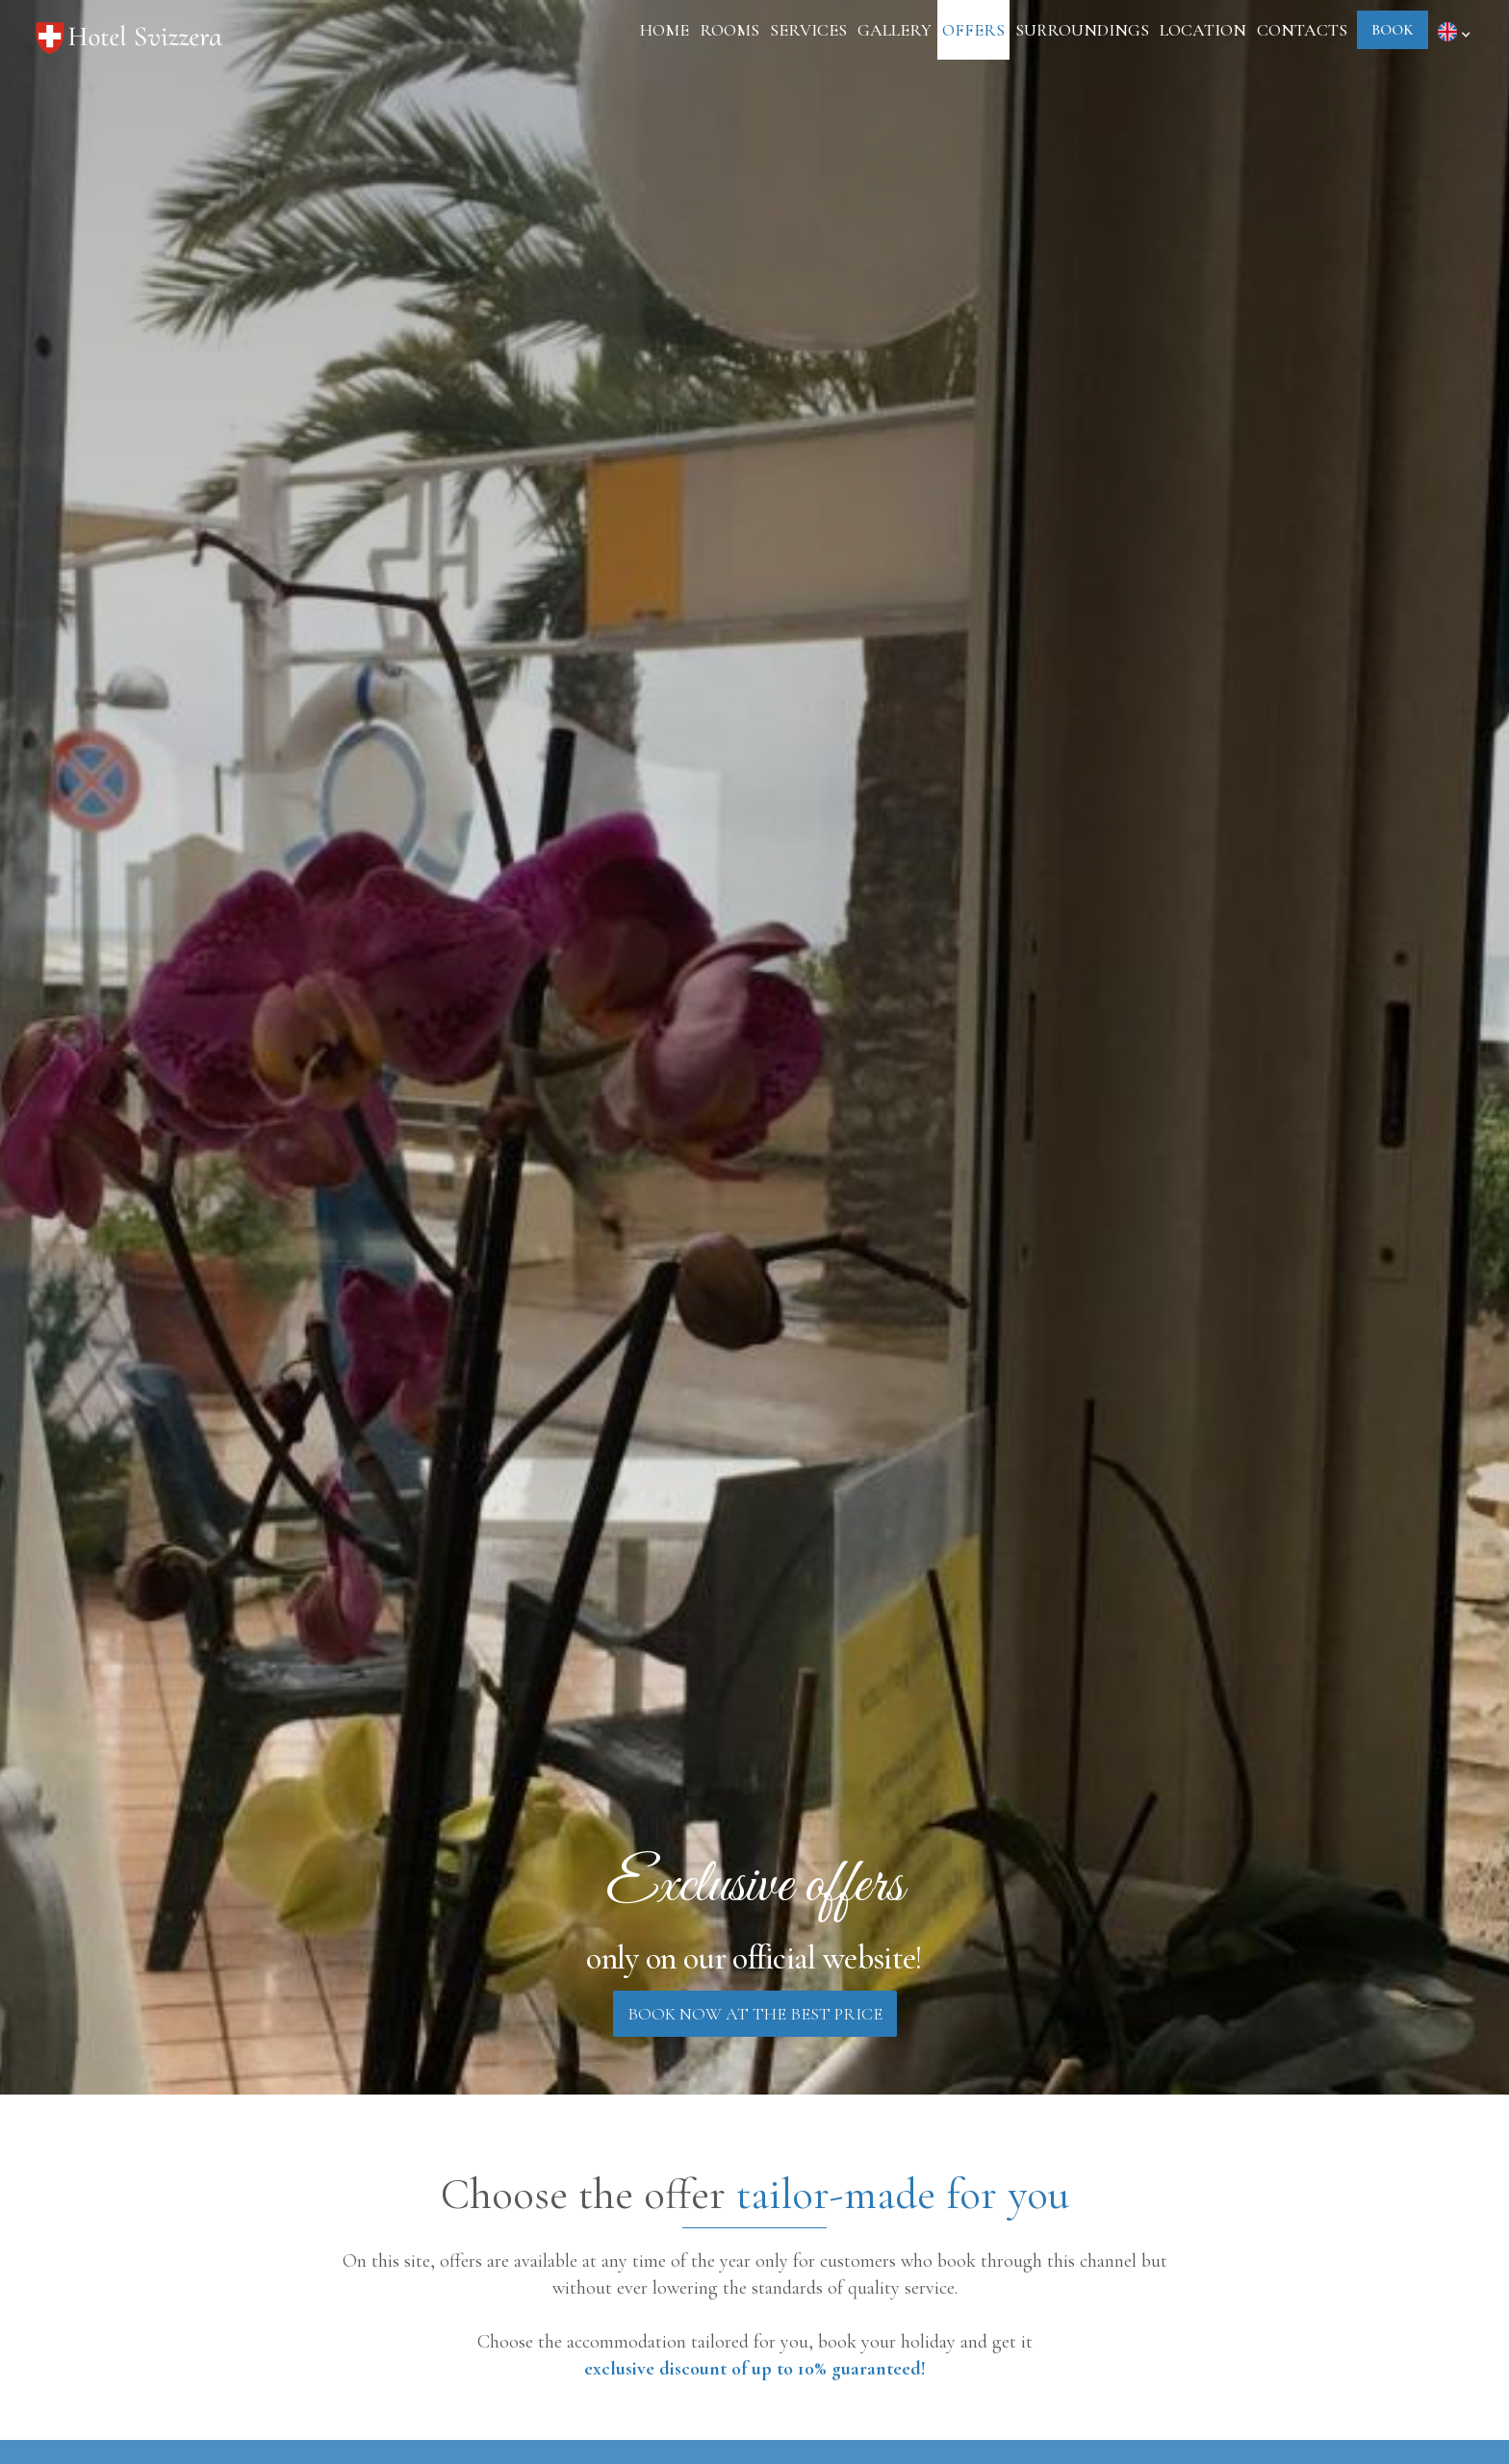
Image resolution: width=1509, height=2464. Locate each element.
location (1203, 29)
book (1392, 29)
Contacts (1302, 29)
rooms (729, 29)
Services (808, 29)
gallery (894, 29)
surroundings (1082, 29)
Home (664, 29)
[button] (1457, 30)
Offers (973, 29)
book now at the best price (754, 2013)
